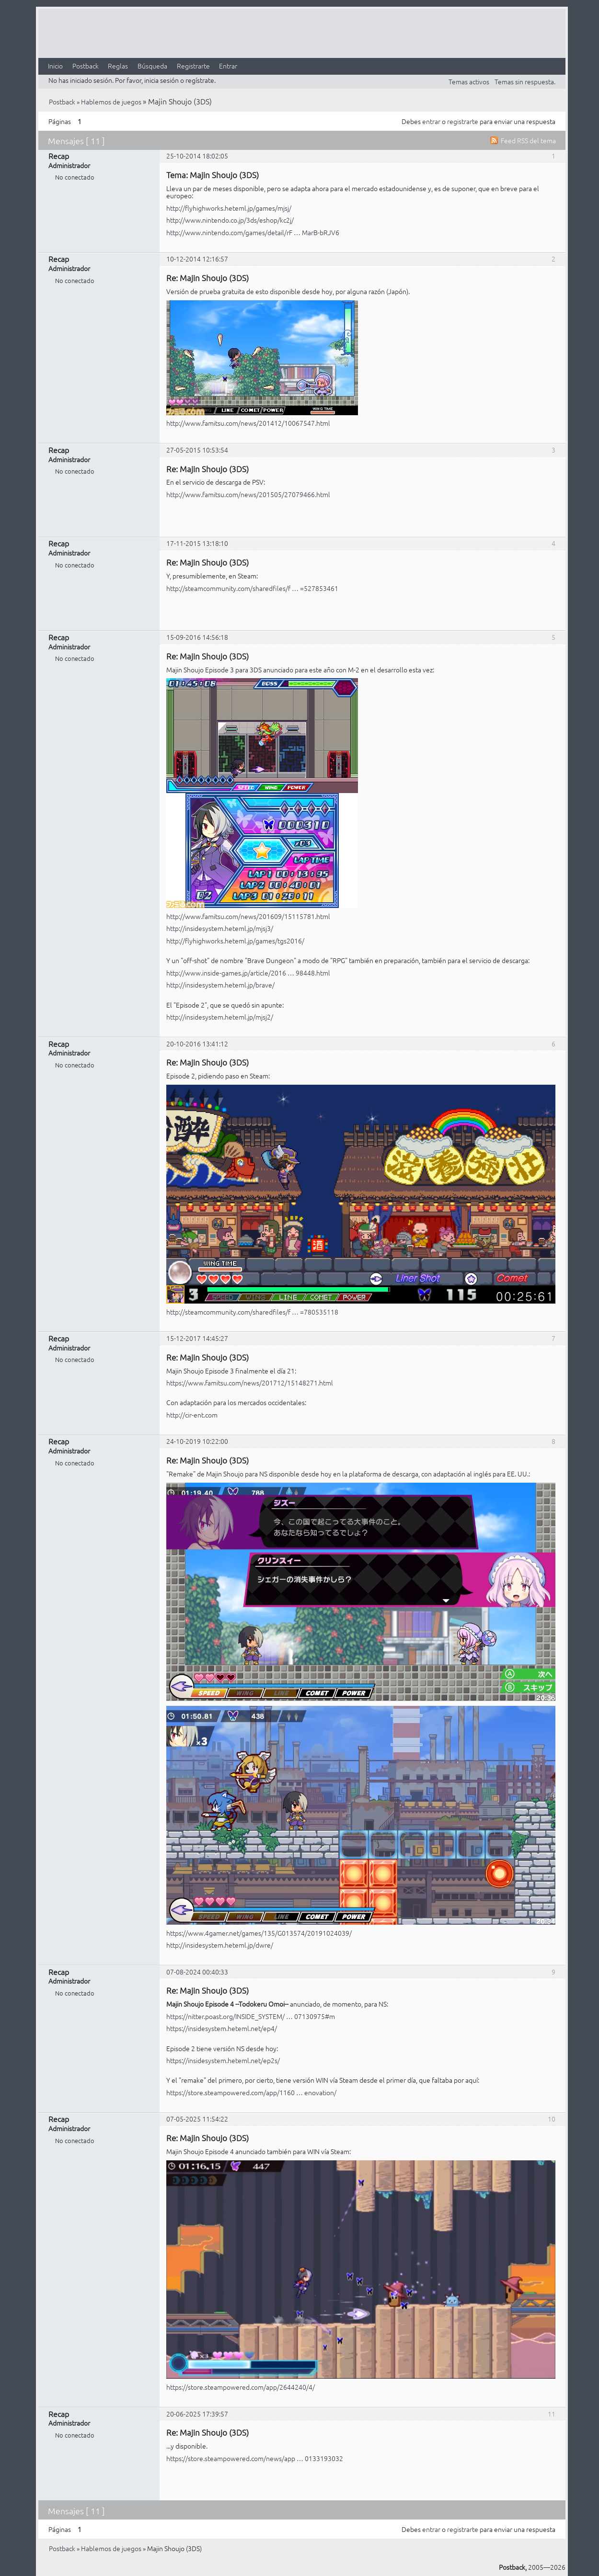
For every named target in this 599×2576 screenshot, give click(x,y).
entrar (431, 121)
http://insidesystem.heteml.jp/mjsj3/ (219, 928)
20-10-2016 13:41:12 (197, 1043)
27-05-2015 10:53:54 (197, 449)
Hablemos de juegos (111, 101)
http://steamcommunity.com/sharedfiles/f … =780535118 (252, 1311)
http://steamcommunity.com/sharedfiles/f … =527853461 (252, 588)
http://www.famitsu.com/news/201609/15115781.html (248, 916)
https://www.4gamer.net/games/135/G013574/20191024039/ (259, 1933)
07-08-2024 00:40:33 (197, 1971)
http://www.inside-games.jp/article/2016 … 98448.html (248, 972)
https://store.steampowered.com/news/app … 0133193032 (254, 2458)
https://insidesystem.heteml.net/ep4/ (221, 2028)
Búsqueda (152, 65)
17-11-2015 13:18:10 (197, 543)
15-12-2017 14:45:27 (197, 1338)
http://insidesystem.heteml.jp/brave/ (220, 984)
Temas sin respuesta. (525, 81)
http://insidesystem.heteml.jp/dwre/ (219, 1945)
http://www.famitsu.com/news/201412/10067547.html (248, 423)
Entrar (228, 65)
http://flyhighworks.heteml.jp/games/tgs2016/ (235, 940)
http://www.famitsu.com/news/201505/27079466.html (248, 494)
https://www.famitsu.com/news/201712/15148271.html (249, 1382)
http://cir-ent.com (192, 1414)
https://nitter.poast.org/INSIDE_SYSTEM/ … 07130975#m (250, 2016)
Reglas (118, 65)
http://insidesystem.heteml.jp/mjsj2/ (219, 1016)
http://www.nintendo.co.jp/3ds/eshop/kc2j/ (230, 220)
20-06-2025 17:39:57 (197, 2413)
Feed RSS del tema (528, 140)
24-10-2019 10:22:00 (197, 1441)
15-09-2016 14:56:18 (197, 637)
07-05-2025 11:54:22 (197, 2118)
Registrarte (193, 65)
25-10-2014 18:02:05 (197, 155)
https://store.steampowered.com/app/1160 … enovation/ (251, 2092)
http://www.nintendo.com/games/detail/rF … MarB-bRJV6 (252, 232)
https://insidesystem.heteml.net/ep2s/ (223, 2060)
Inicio (55, 65)
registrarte (462, 121)
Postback (85, 65)
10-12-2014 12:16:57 (197, 258)
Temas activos (469, 81)
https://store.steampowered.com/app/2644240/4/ (240, 2387)
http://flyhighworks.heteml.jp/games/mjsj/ (228, 208)
